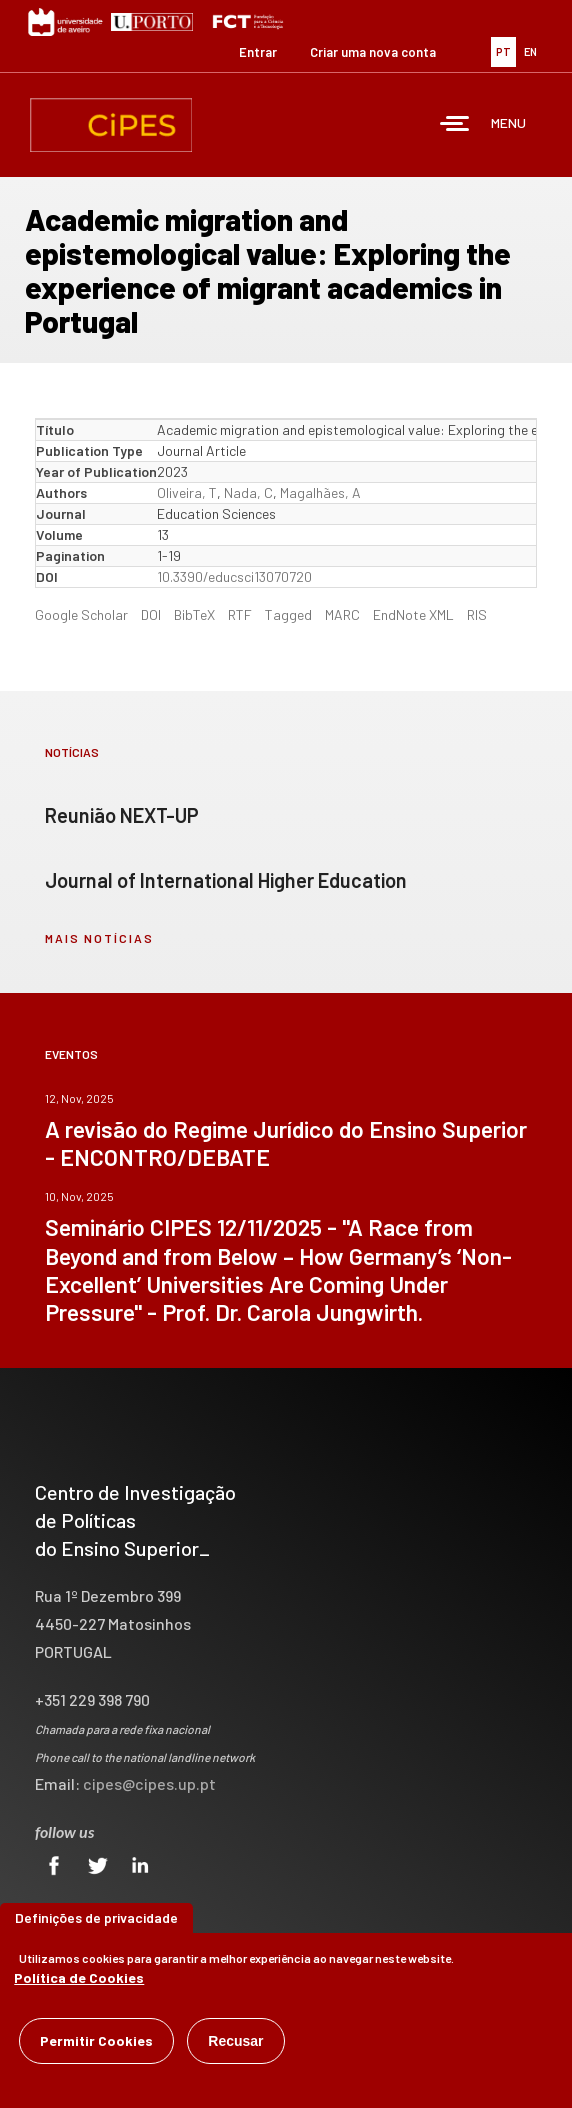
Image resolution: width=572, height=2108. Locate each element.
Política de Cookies (79, 1981)
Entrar (258, 52)
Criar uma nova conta (373, 52)
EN (530, 51)
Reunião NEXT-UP (122, 815)
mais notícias (99, 938)
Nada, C (248, 492)
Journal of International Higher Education (226, 880)
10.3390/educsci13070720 (234, 576)
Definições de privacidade (96, 1921)
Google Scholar (81, 614)
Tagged (288, 614)
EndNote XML (413, 614)
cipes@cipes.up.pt (149, 1783)
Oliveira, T (187, 492)
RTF (240, 614)
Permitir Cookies (96, 2044)
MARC (342, 614)
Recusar (235, 2045)
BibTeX (194, 614)
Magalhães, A (320, 492)
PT (503, 51)
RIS (477, 614)
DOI (151, 614)
